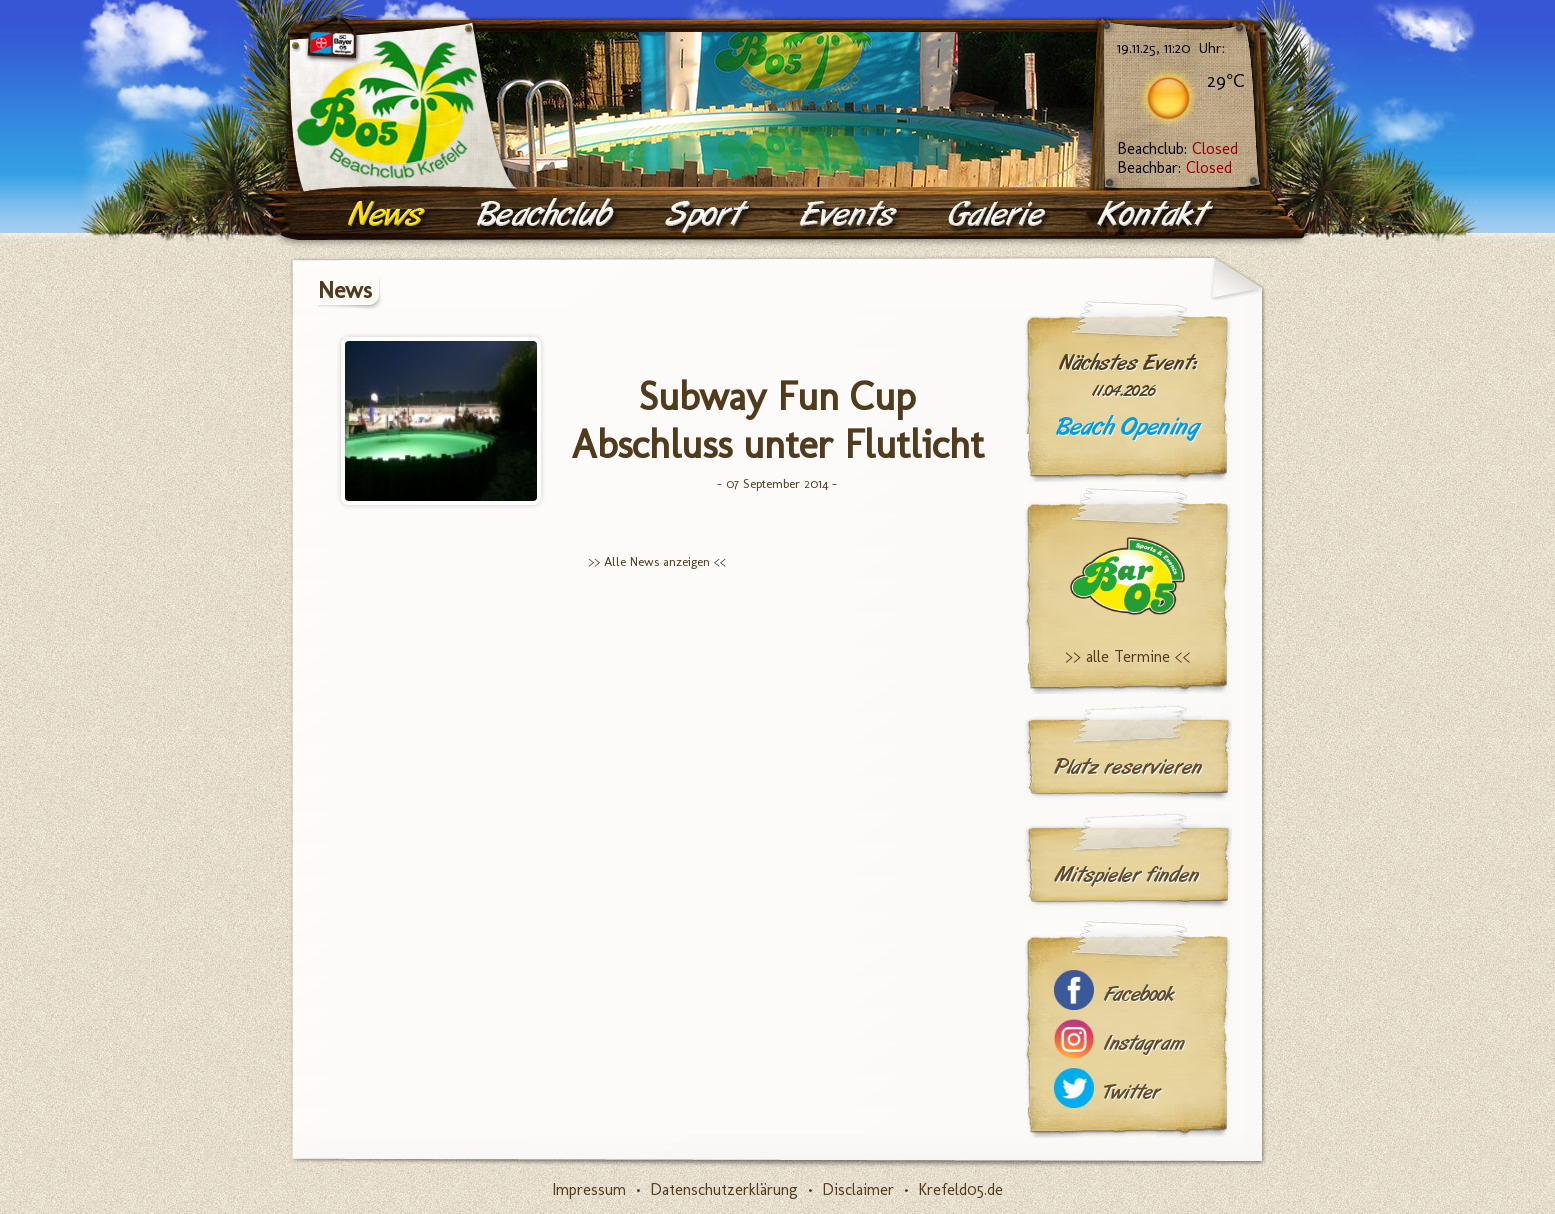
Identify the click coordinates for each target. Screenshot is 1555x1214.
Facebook (1139, 994)
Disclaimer (858, 1189)
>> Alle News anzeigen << (657, 561)
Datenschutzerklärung (724, 1189)
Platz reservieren (1128, 767)
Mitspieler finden (1126, 875)
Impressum (589, 1189)
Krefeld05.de (960, 1189)
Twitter (1132, 1092)
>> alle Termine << (1128, 656)
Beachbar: (1174, 167)
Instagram (1144, 1043)
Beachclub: (1177, 148)
